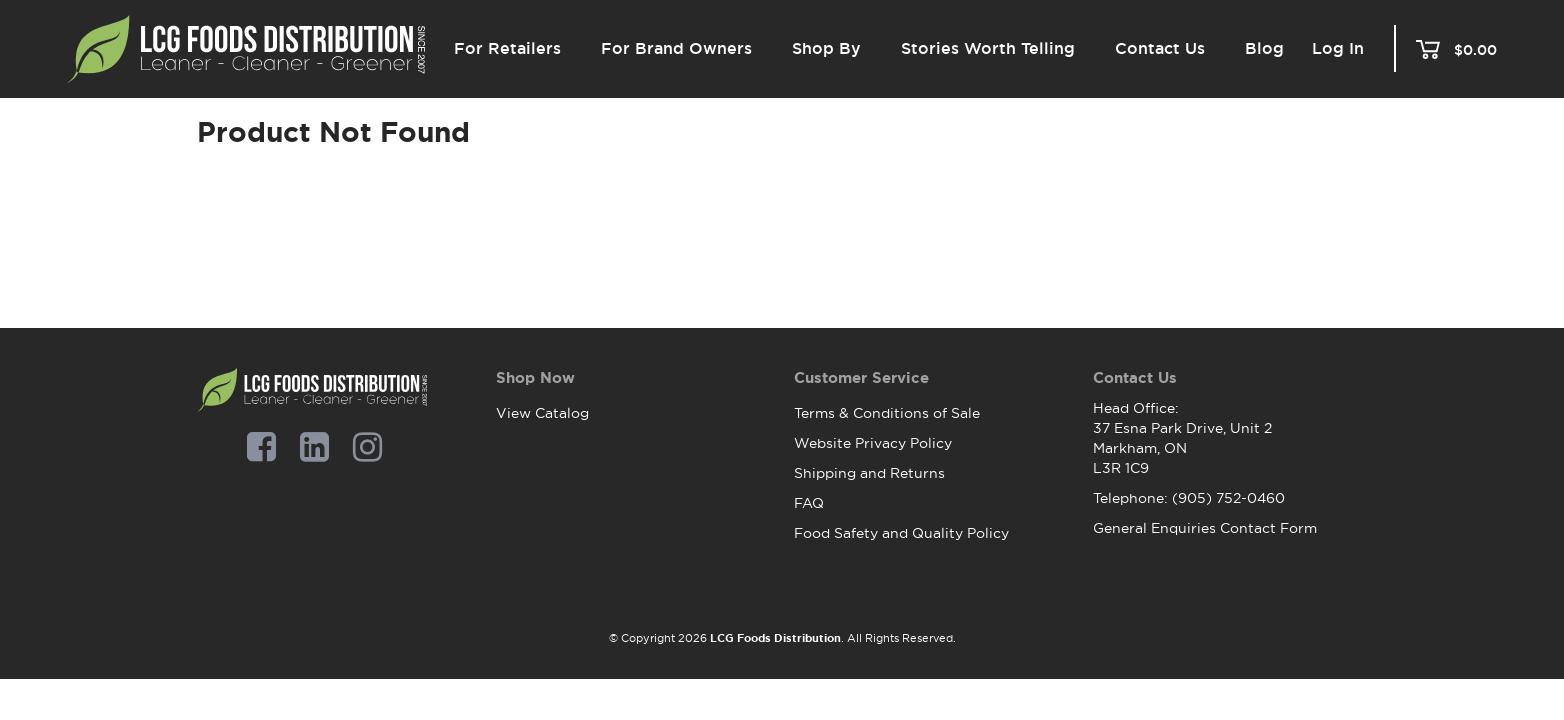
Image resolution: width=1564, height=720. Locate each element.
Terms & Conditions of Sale (887, 413)
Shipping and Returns (869, 473)
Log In (1338, 49)
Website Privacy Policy (873, 443)
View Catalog (542, 413)
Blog (1264, 48)
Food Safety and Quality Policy (901, 533)
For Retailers (507, 48)
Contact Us (1160, 48)
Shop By (826, 48)
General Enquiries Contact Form (1205, 528)
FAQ (809, 503)
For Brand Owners (676, 48)
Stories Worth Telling (988, 48)
